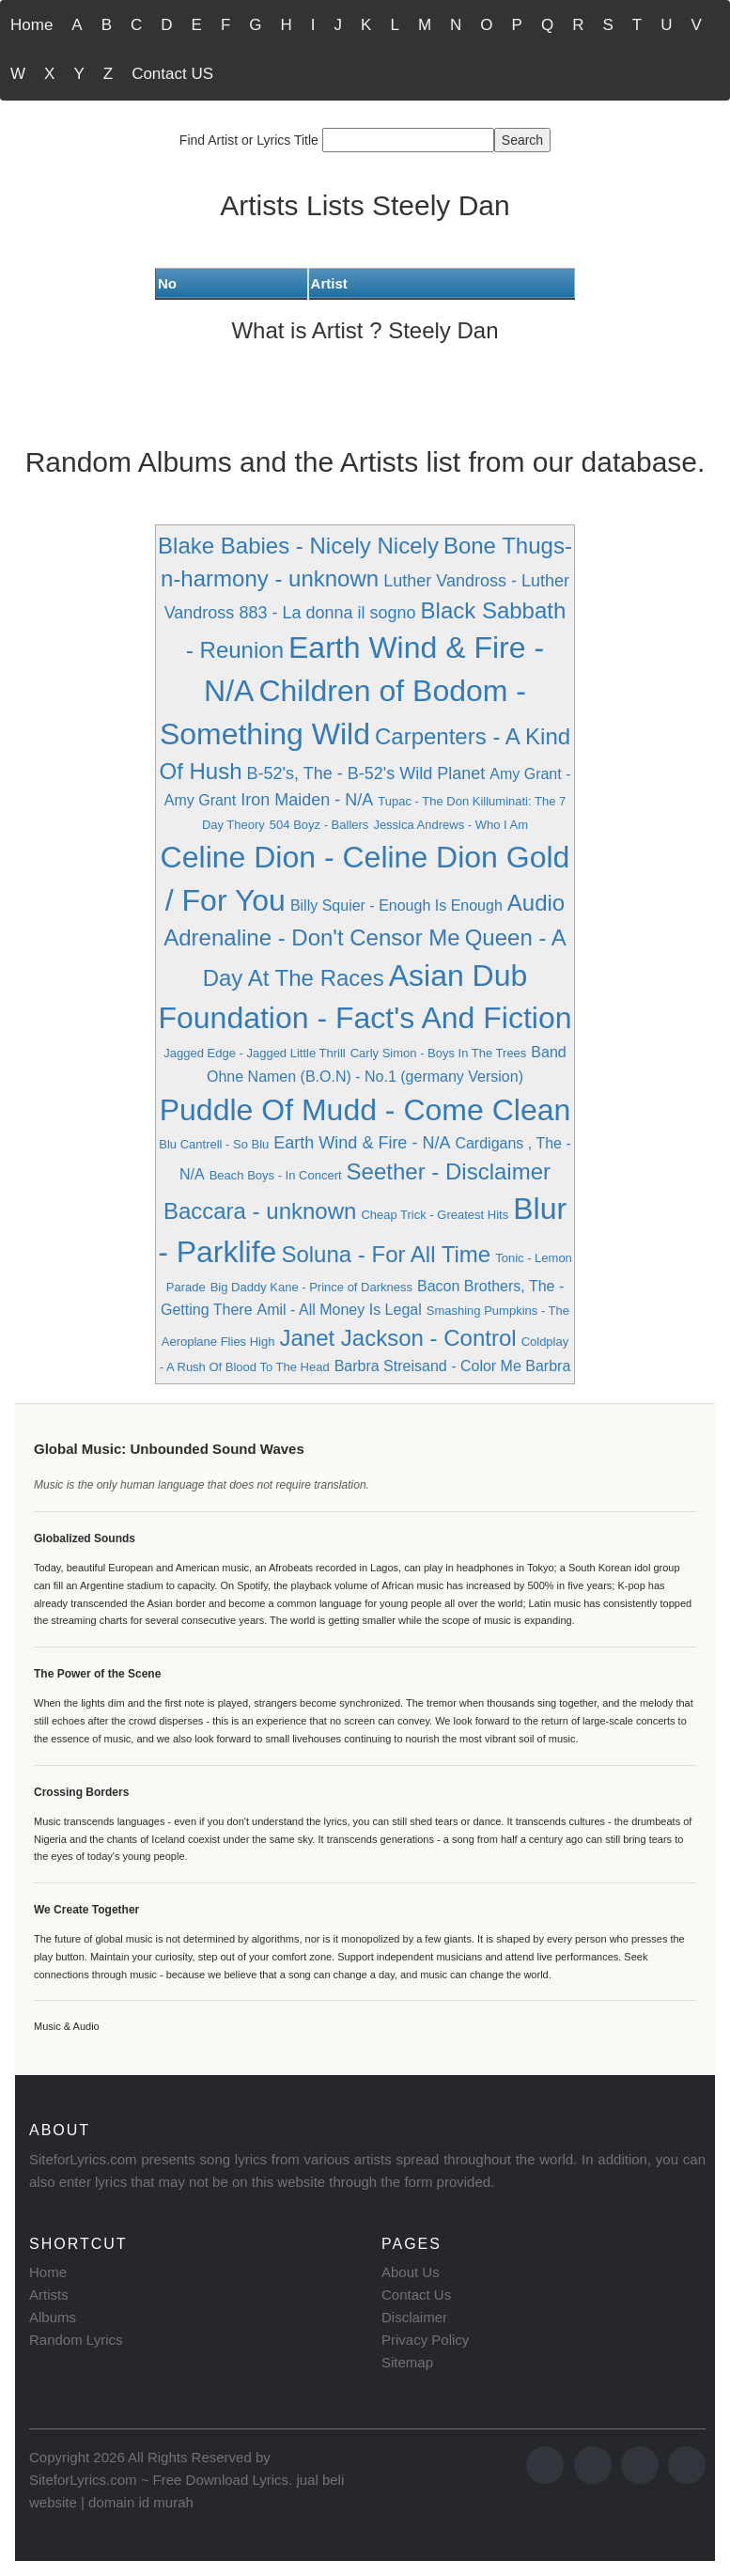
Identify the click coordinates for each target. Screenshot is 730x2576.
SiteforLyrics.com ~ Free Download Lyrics (158, 2480)
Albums (52, 2317)
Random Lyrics (75, 2340)
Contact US (172, 74)
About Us (410, 2272)
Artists (49, 2295)
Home (31, 25)
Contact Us (416, 2295)
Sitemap (407, 2362)
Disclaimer (414, 2317)
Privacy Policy (425, 2340)
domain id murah (141, 2502)
